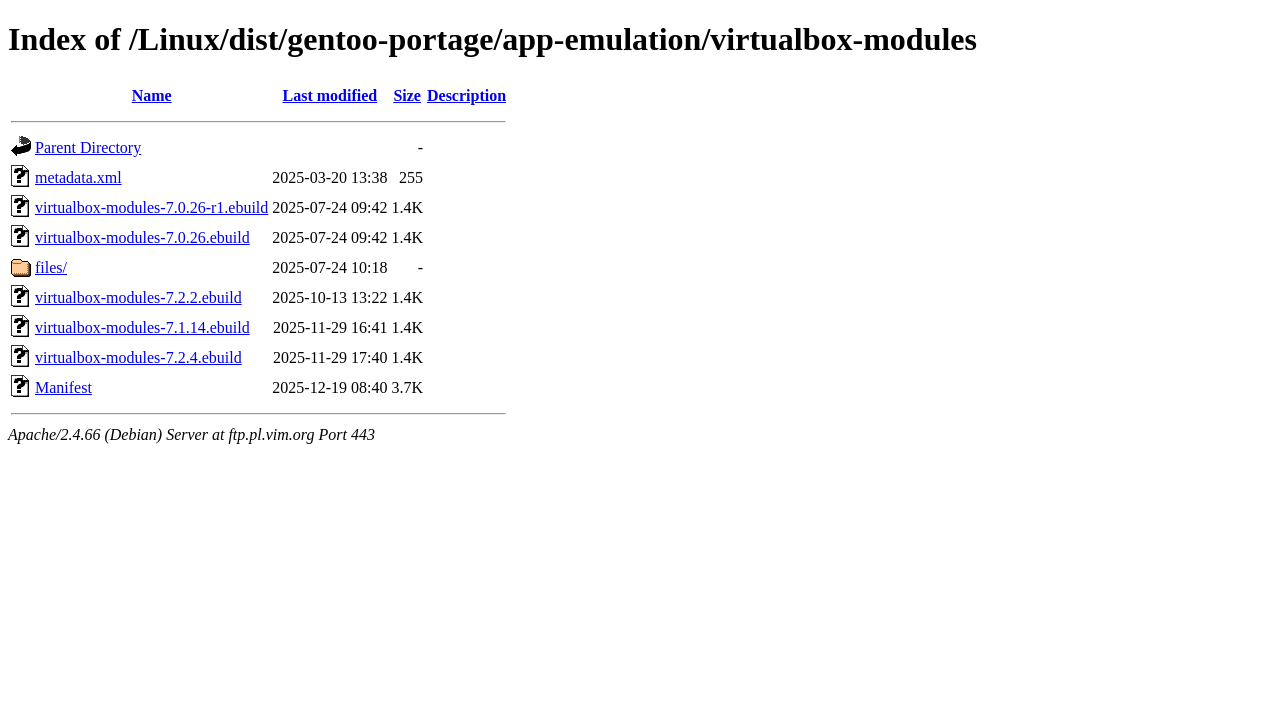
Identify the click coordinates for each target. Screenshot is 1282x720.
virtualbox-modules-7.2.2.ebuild (138, 297)
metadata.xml (78, 177)
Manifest (63, 387)
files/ (51, 267)
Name (152, 95)
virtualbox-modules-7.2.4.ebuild (138, 357)
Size (407, 95)
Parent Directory (88, 147)
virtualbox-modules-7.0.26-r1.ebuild (151, 207)
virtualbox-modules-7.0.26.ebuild (142, 237)
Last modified (330, 95)
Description (466, 95)
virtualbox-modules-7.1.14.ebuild (142, 327)
